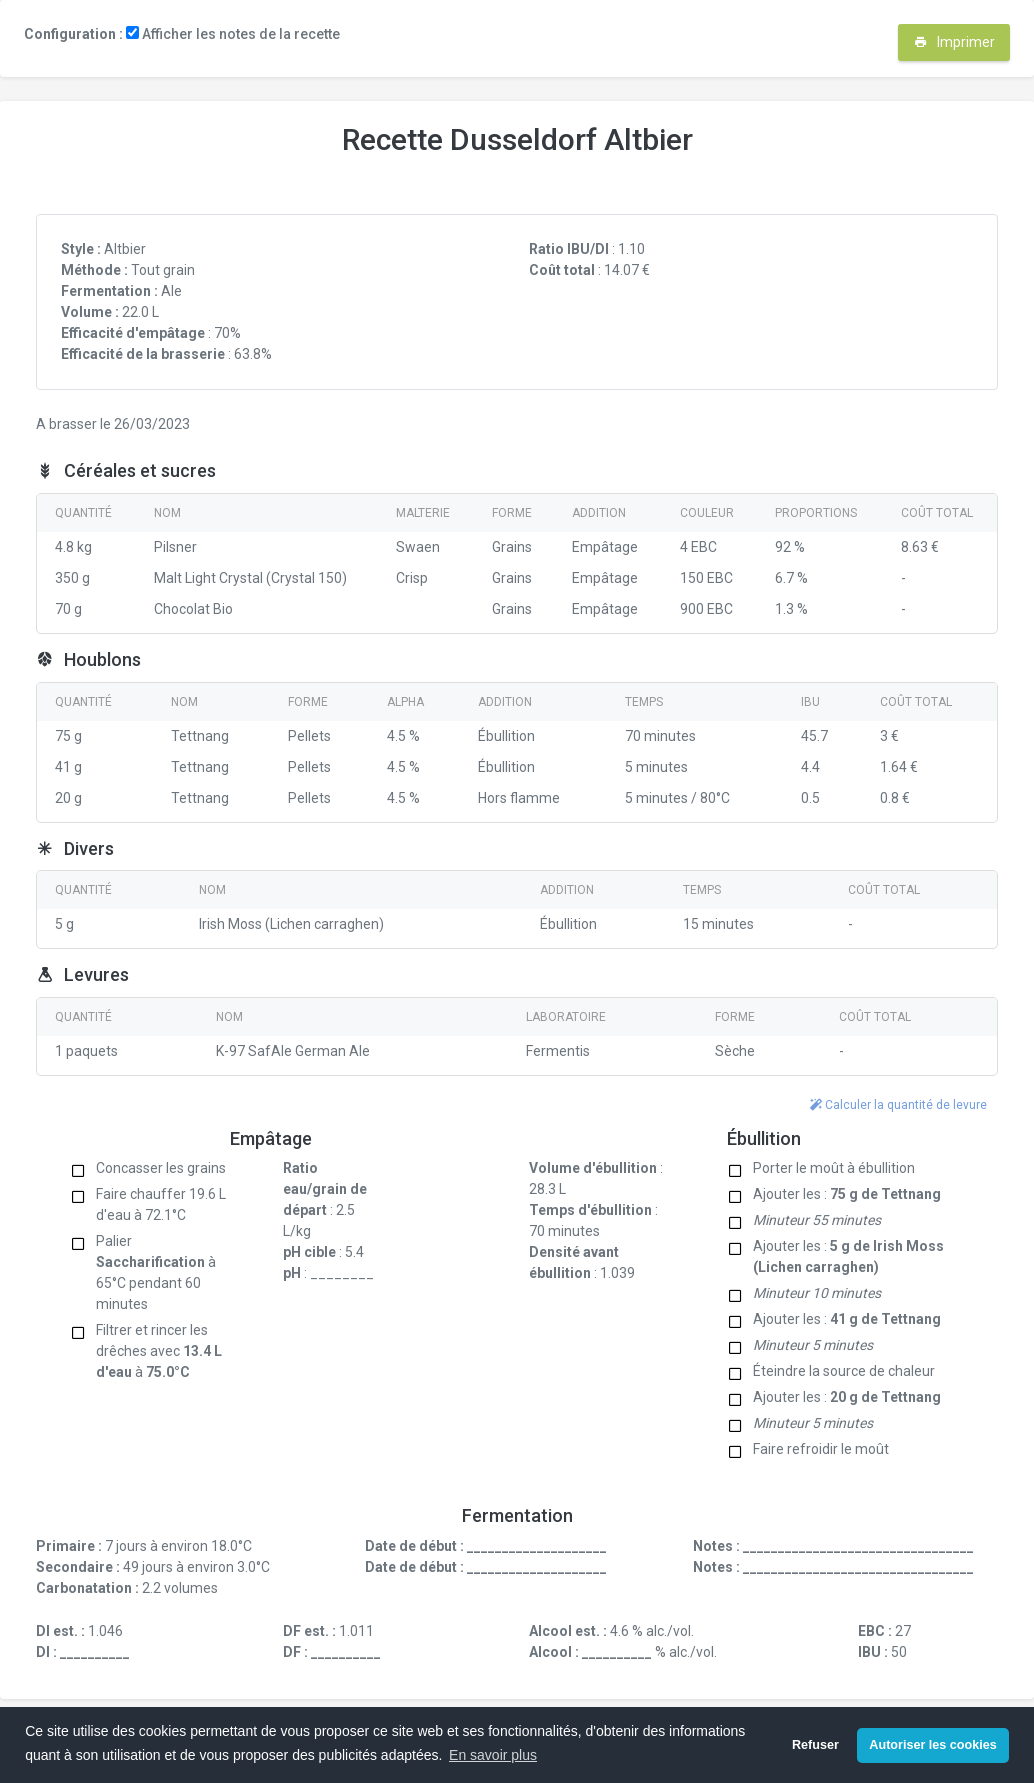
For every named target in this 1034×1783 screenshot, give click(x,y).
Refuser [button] (815, 1745)
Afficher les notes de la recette (233, 34)
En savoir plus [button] (493, 1755)
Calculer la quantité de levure (898, 1105)
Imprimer (954, 42)
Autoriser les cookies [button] (932, 1745)
